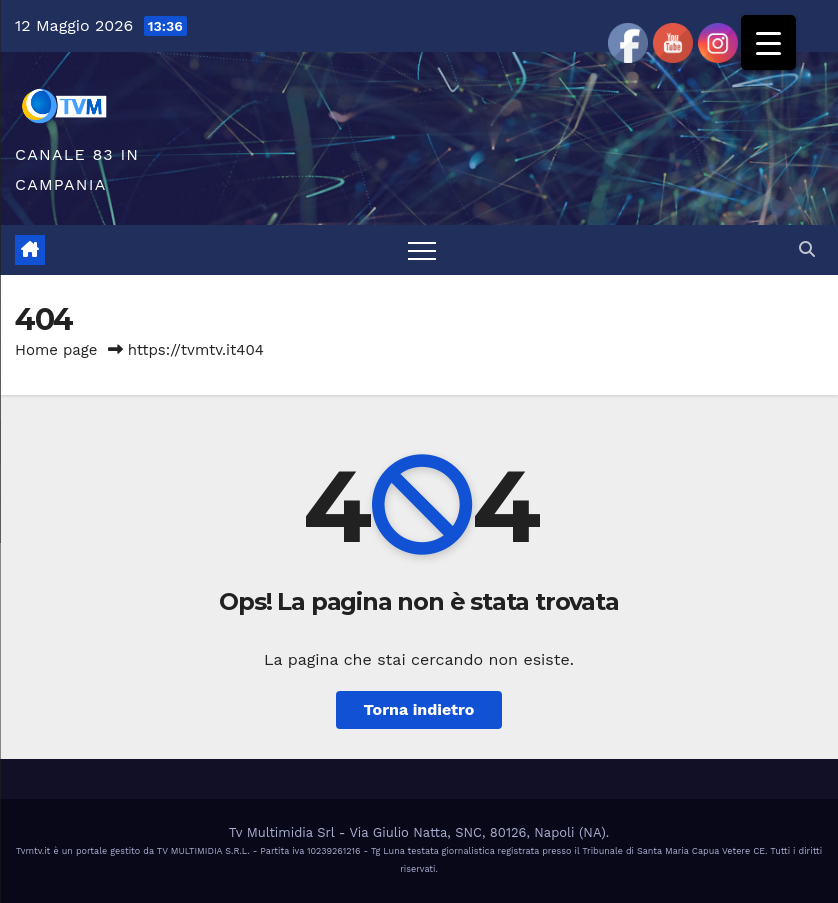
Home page (56, 350)
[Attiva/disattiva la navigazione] (422, 250)
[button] (807, 249)
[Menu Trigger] (768, 42)
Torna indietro (419, 709)
